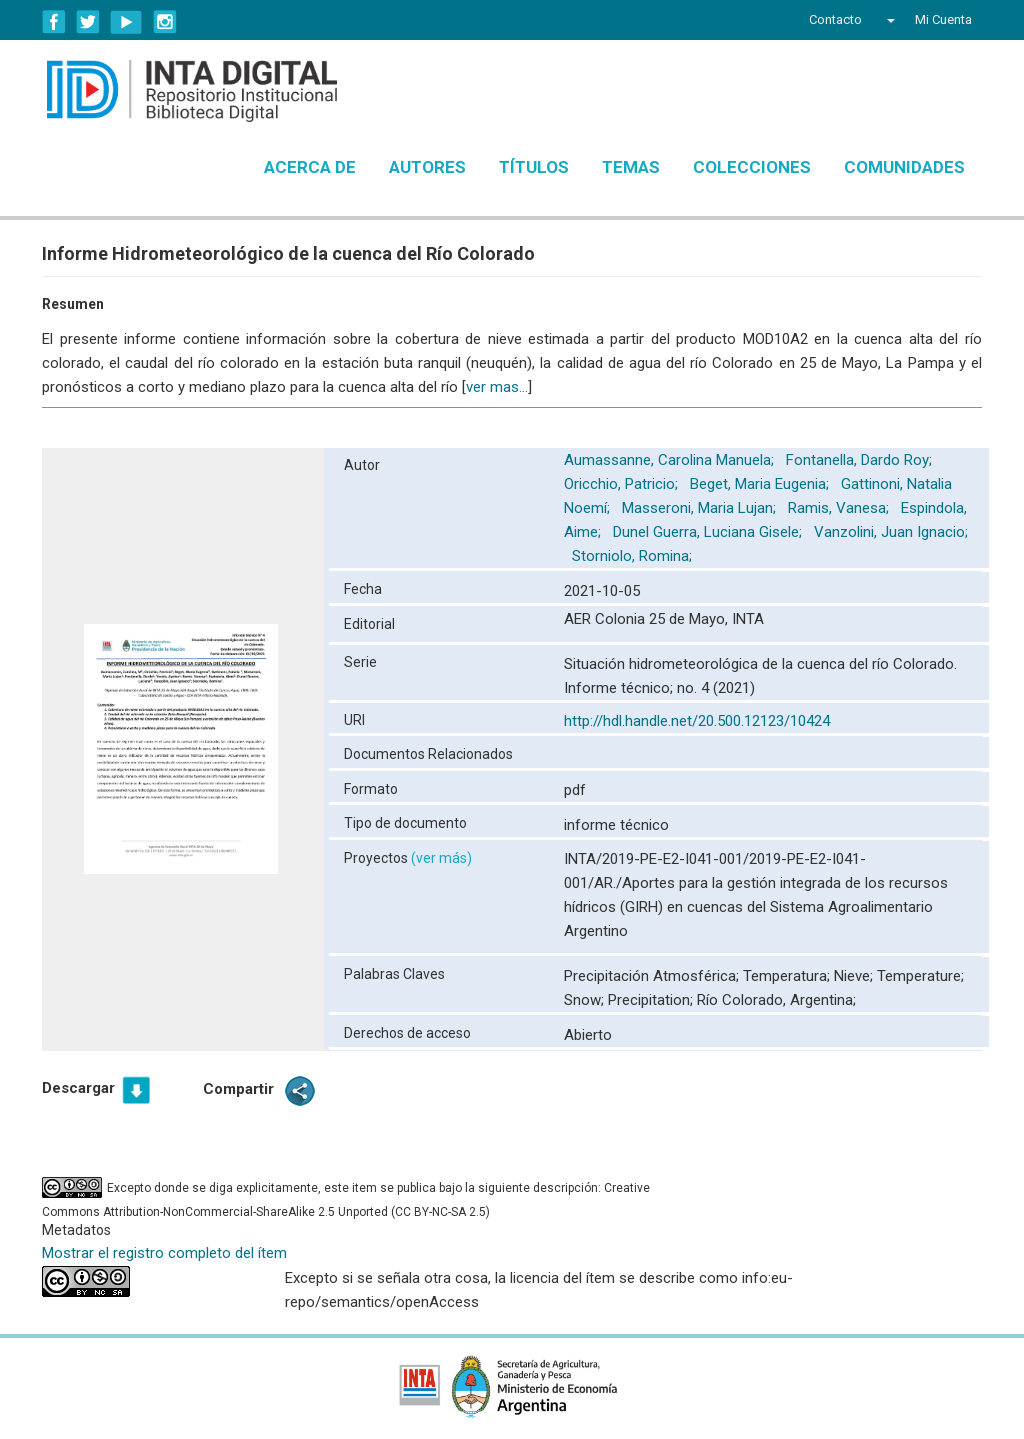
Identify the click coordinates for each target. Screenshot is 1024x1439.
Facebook (54, 22)
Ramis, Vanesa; (840, 508)
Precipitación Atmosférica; (653, 976)
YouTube (126, 22)
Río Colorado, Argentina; (776, 1000)
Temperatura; (788, 976)
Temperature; (920, 976)
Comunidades (904, 167)
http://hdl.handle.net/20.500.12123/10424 (697, 721)
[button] (888, 20)
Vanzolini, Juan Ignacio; (891, 532)
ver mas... (497, 387)
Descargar (78, 1088)
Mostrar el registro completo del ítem (164, 1253)
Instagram (165, 22)
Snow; (586, 1000)
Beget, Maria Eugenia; (761, 484)
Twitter (88, 22)
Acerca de (310, 167)
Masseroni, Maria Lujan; (701, 508)
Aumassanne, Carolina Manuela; (671, 460)
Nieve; (855, 976)
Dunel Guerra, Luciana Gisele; (709, 532)
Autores (427, 167)
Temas (631, 167)
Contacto (835, 19)
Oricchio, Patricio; (623, 484)
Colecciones (752, 167)
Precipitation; (652, 1000)
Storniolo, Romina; (634, 556)
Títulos (534, 167)
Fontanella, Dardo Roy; (861, 460)
